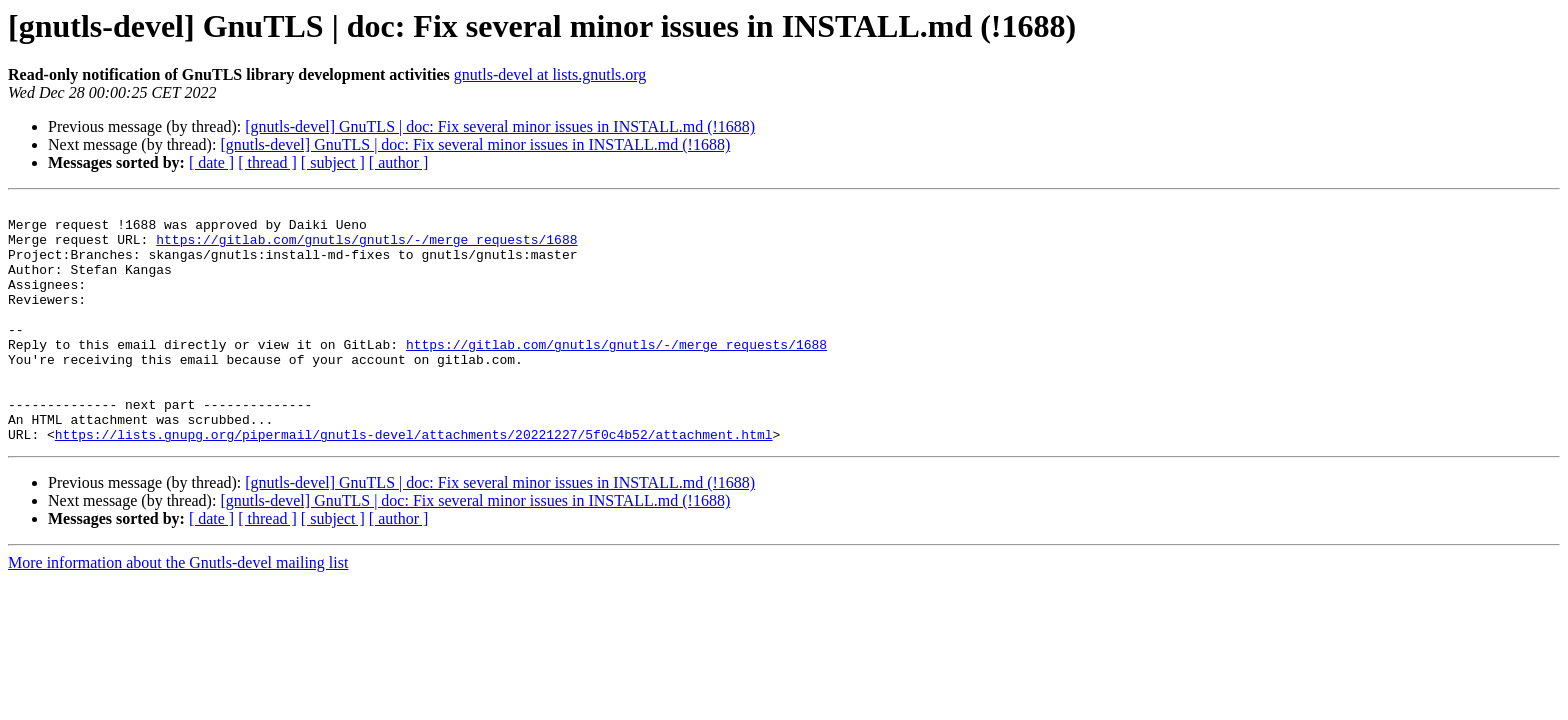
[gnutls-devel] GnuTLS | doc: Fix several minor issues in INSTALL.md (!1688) (500, 126)
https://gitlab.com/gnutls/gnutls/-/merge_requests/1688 (366, 248)
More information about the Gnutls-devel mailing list (178, 610)
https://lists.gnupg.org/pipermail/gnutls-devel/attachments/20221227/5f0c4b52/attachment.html (414, 482)
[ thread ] (267, 162)
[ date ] (211, 162)
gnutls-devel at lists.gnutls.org (550, 74)
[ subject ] (333, 162)
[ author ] (399, 162)
